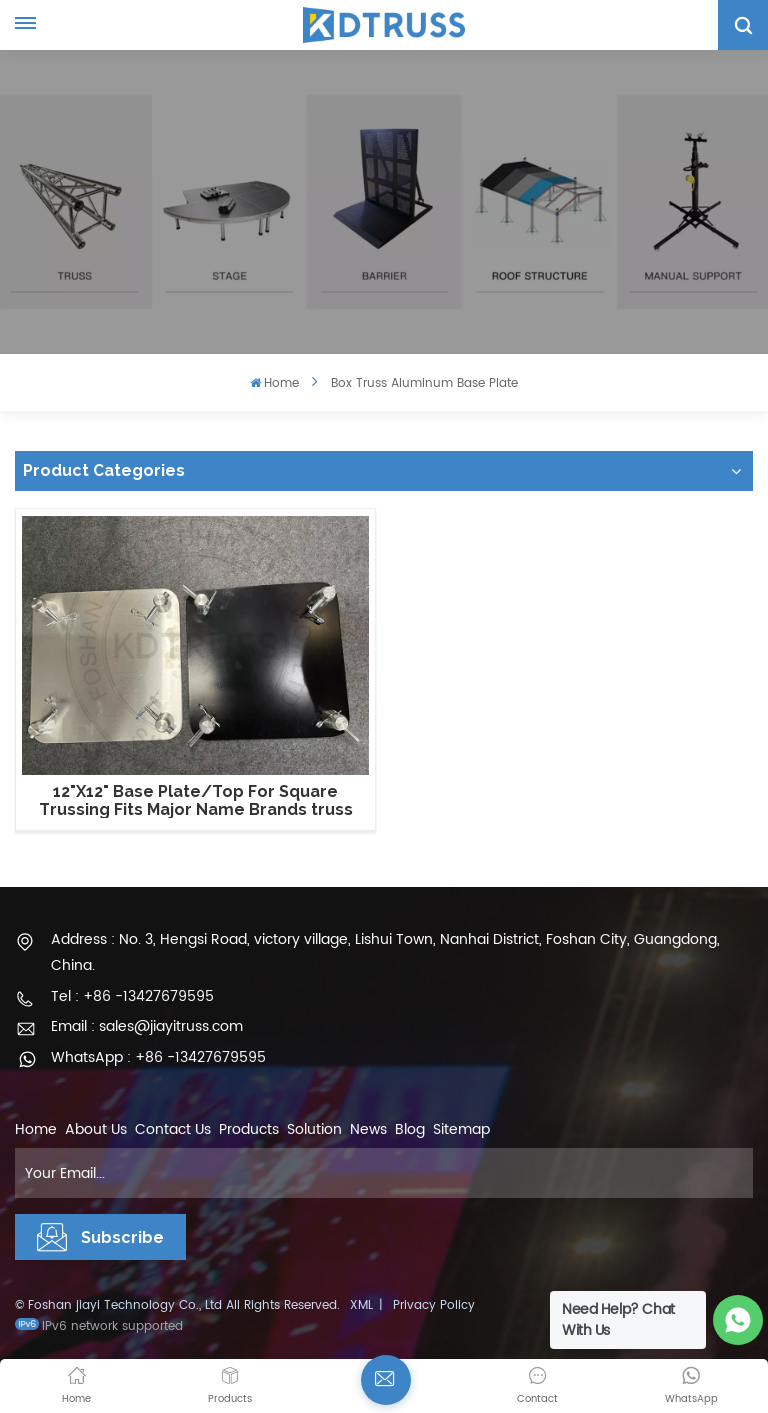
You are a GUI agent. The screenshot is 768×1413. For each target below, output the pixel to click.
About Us (96, 1129)
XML (361, 1305)
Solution (314, 1129)
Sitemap (461, 1129)
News (368, 1129)
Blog (410, 1129)
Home (274, 383)
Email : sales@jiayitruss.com (147, 1026)
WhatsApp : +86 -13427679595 (158, 1057)
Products (249, 1129)
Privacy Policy (434, 1305)
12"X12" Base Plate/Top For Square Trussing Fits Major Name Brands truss (196, 800)
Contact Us (173, 1129)
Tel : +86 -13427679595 (132, 996)
